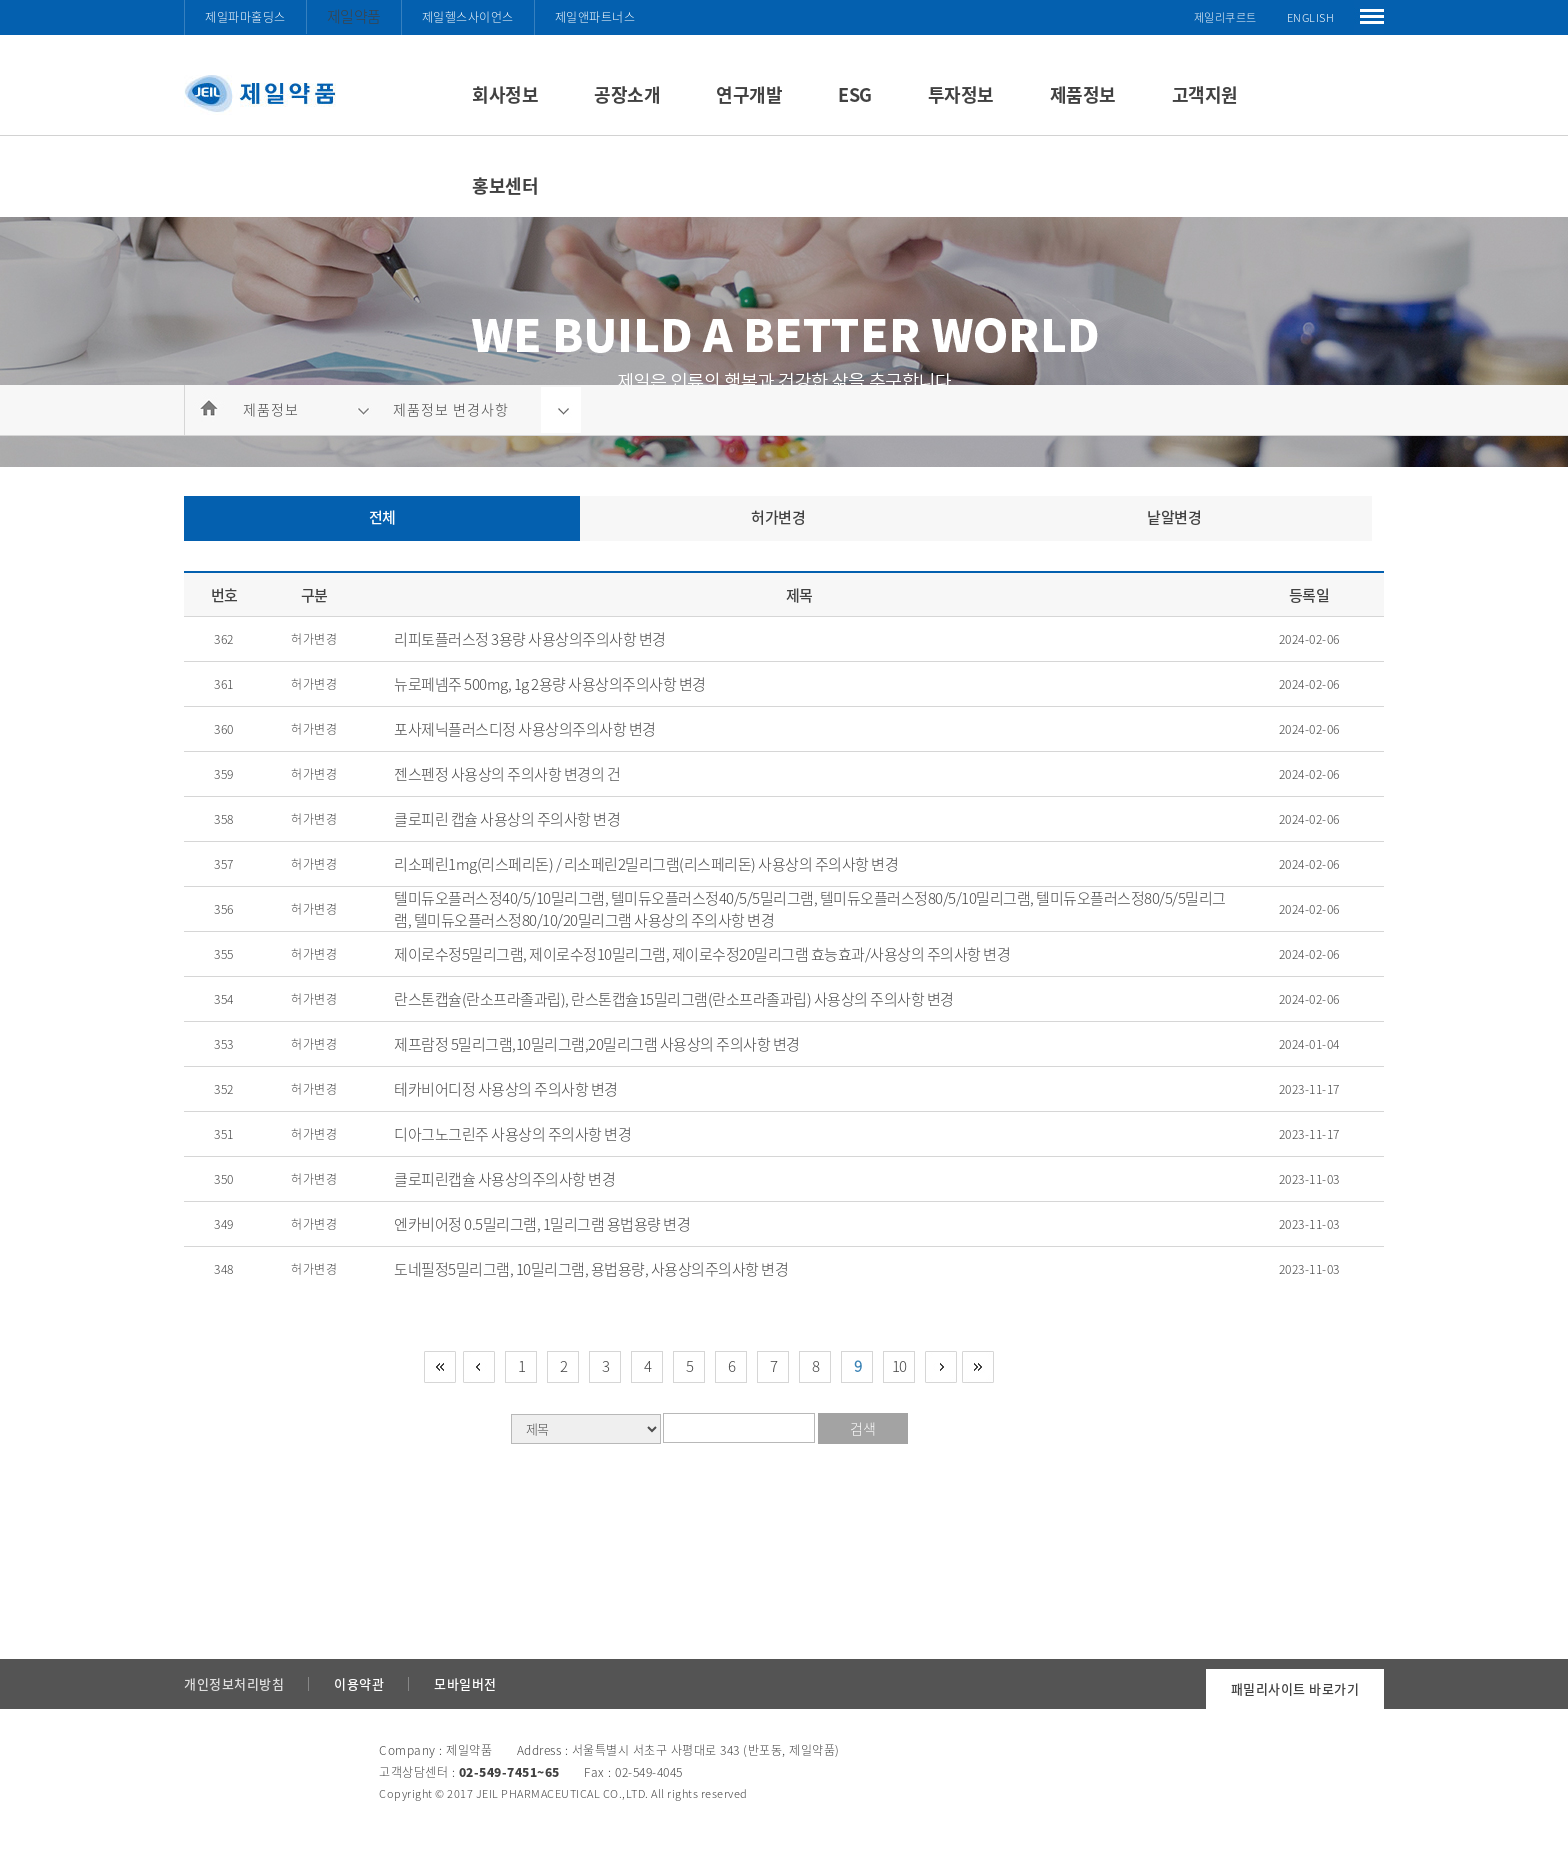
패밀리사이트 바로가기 (1295, 1688)
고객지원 (1205, 94)
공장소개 (627, 94)
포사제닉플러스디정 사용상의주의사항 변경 (525, 729)
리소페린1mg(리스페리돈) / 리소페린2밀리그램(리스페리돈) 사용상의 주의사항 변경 (646, 864)
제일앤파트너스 (595, 17)
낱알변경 (1174, 517)
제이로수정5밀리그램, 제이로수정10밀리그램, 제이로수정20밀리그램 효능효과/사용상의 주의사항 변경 (702, 954)
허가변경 (778, 517)
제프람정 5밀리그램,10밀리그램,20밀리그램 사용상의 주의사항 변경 (597, 1044)
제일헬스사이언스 (468, 17)
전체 (382, 517)
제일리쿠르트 (1225, 17)
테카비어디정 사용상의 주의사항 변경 (506, 1089)
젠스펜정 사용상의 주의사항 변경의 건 (507, 774)
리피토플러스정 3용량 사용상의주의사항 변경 (530, 639)
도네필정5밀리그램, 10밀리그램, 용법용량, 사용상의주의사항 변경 (591, 1269)
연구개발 (749, 94)
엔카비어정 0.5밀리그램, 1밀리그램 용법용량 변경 (542, 1224)
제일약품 (354, 16)
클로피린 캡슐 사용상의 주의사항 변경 (507, 819)
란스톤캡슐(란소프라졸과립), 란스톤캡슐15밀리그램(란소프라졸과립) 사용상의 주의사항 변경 (674, 999)
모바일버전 (465, 1683)
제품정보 (1083, 94)
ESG (855, 94)
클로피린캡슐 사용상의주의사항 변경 (504, 1179)
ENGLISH (1311, 17)
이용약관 (359, 1683)
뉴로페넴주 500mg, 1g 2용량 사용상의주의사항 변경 (550, 684)
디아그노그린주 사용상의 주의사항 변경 (512, 1134)
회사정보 (505, 94)
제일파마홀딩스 (245, 17)
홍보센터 (505, 185)
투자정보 (961, 94)
